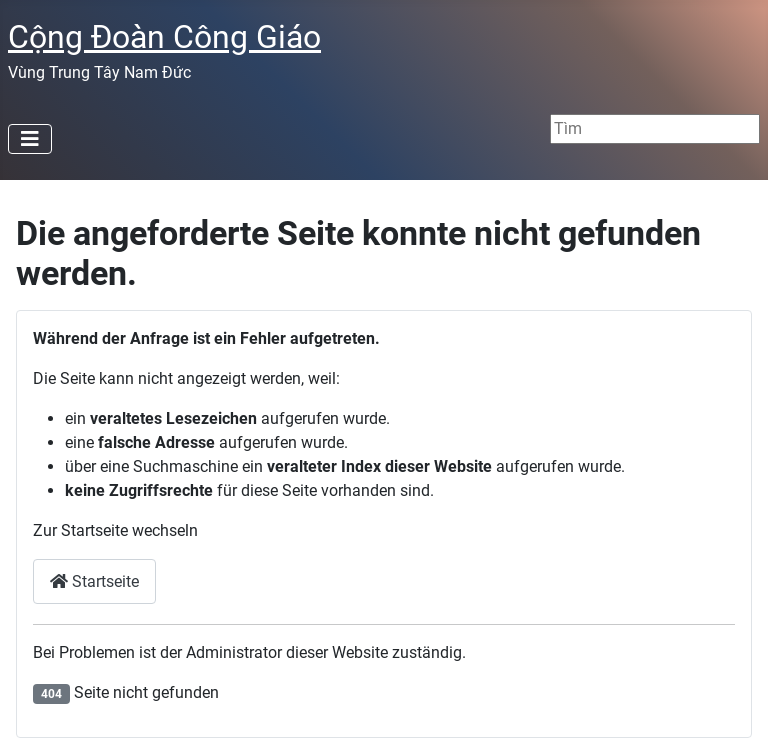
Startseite (94, 581)
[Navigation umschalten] (30, 139)
